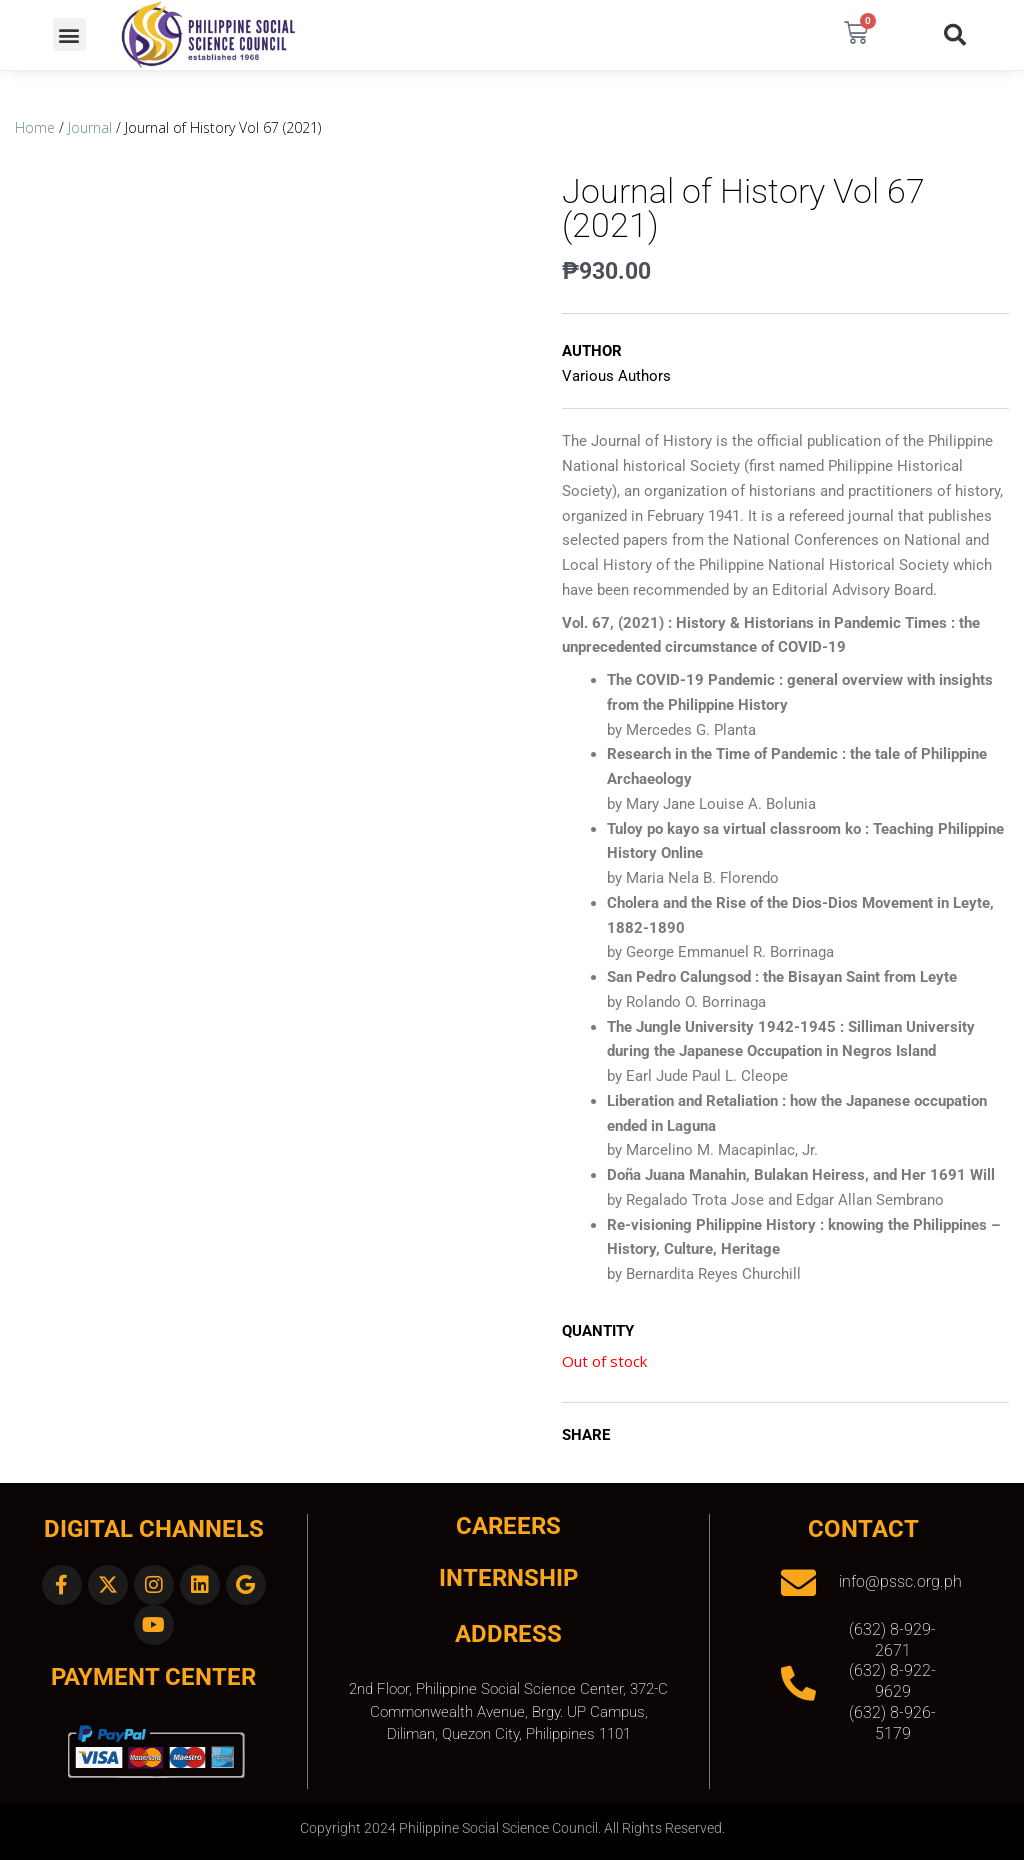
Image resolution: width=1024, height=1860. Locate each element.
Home (35, 127)
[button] (69, 34)
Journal (90, 127)
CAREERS (508, 1526)
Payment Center (153, 1677)
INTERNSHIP (508, 1578)
